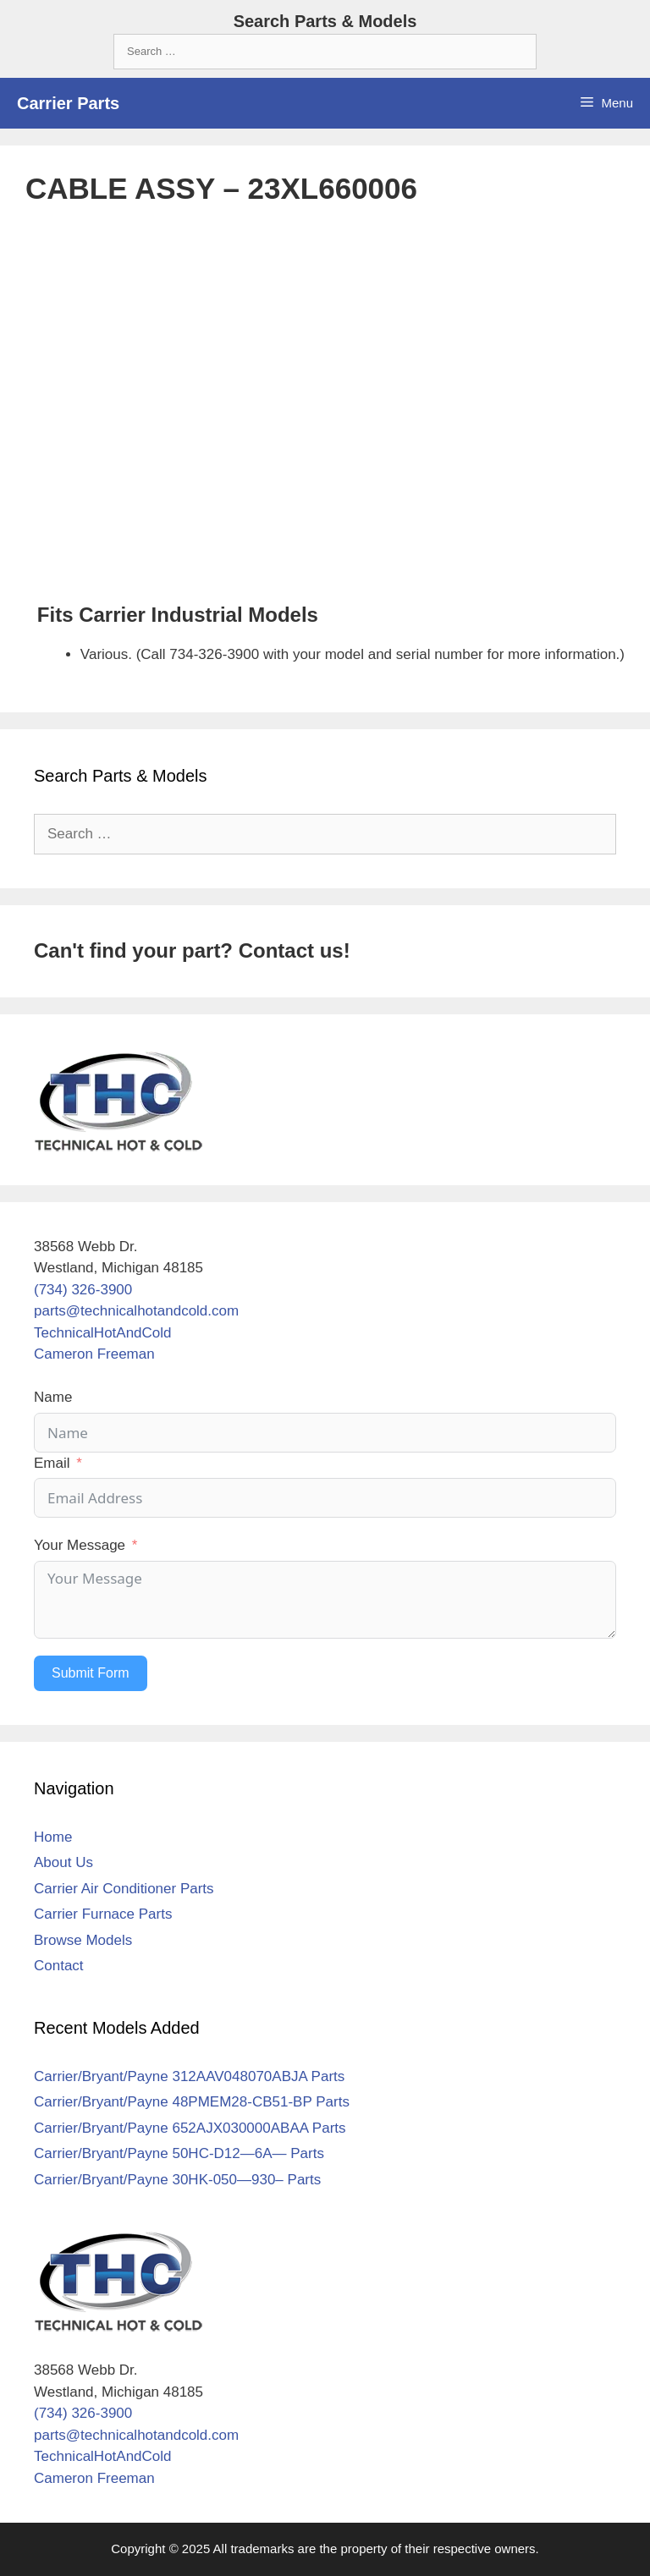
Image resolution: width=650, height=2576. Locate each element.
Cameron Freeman (94, 1354)
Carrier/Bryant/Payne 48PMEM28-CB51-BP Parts (192, 2102)
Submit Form (90, 1673)
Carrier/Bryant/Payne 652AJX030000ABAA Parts (190, 2128)
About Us (63, 1862)
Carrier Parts (68, 103)
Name (53, 1397)
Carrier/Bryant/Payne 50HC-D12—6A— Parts (179, 2153)
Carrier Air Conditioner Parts (124, 1889)
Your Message (79, 1545)
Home (53, 1837)
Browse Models (83, 1940)
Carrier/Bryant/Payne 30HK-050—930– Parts (177, 2180)
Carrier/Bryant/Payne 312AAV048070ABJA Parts (189, 2076)
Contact (59, 1966)
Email (52, 1463)
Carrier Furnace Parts (103, 1914)
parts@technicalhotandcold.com (136, 1311)
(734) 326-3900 (83, 1290)
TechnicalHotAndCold (103, 1333)
